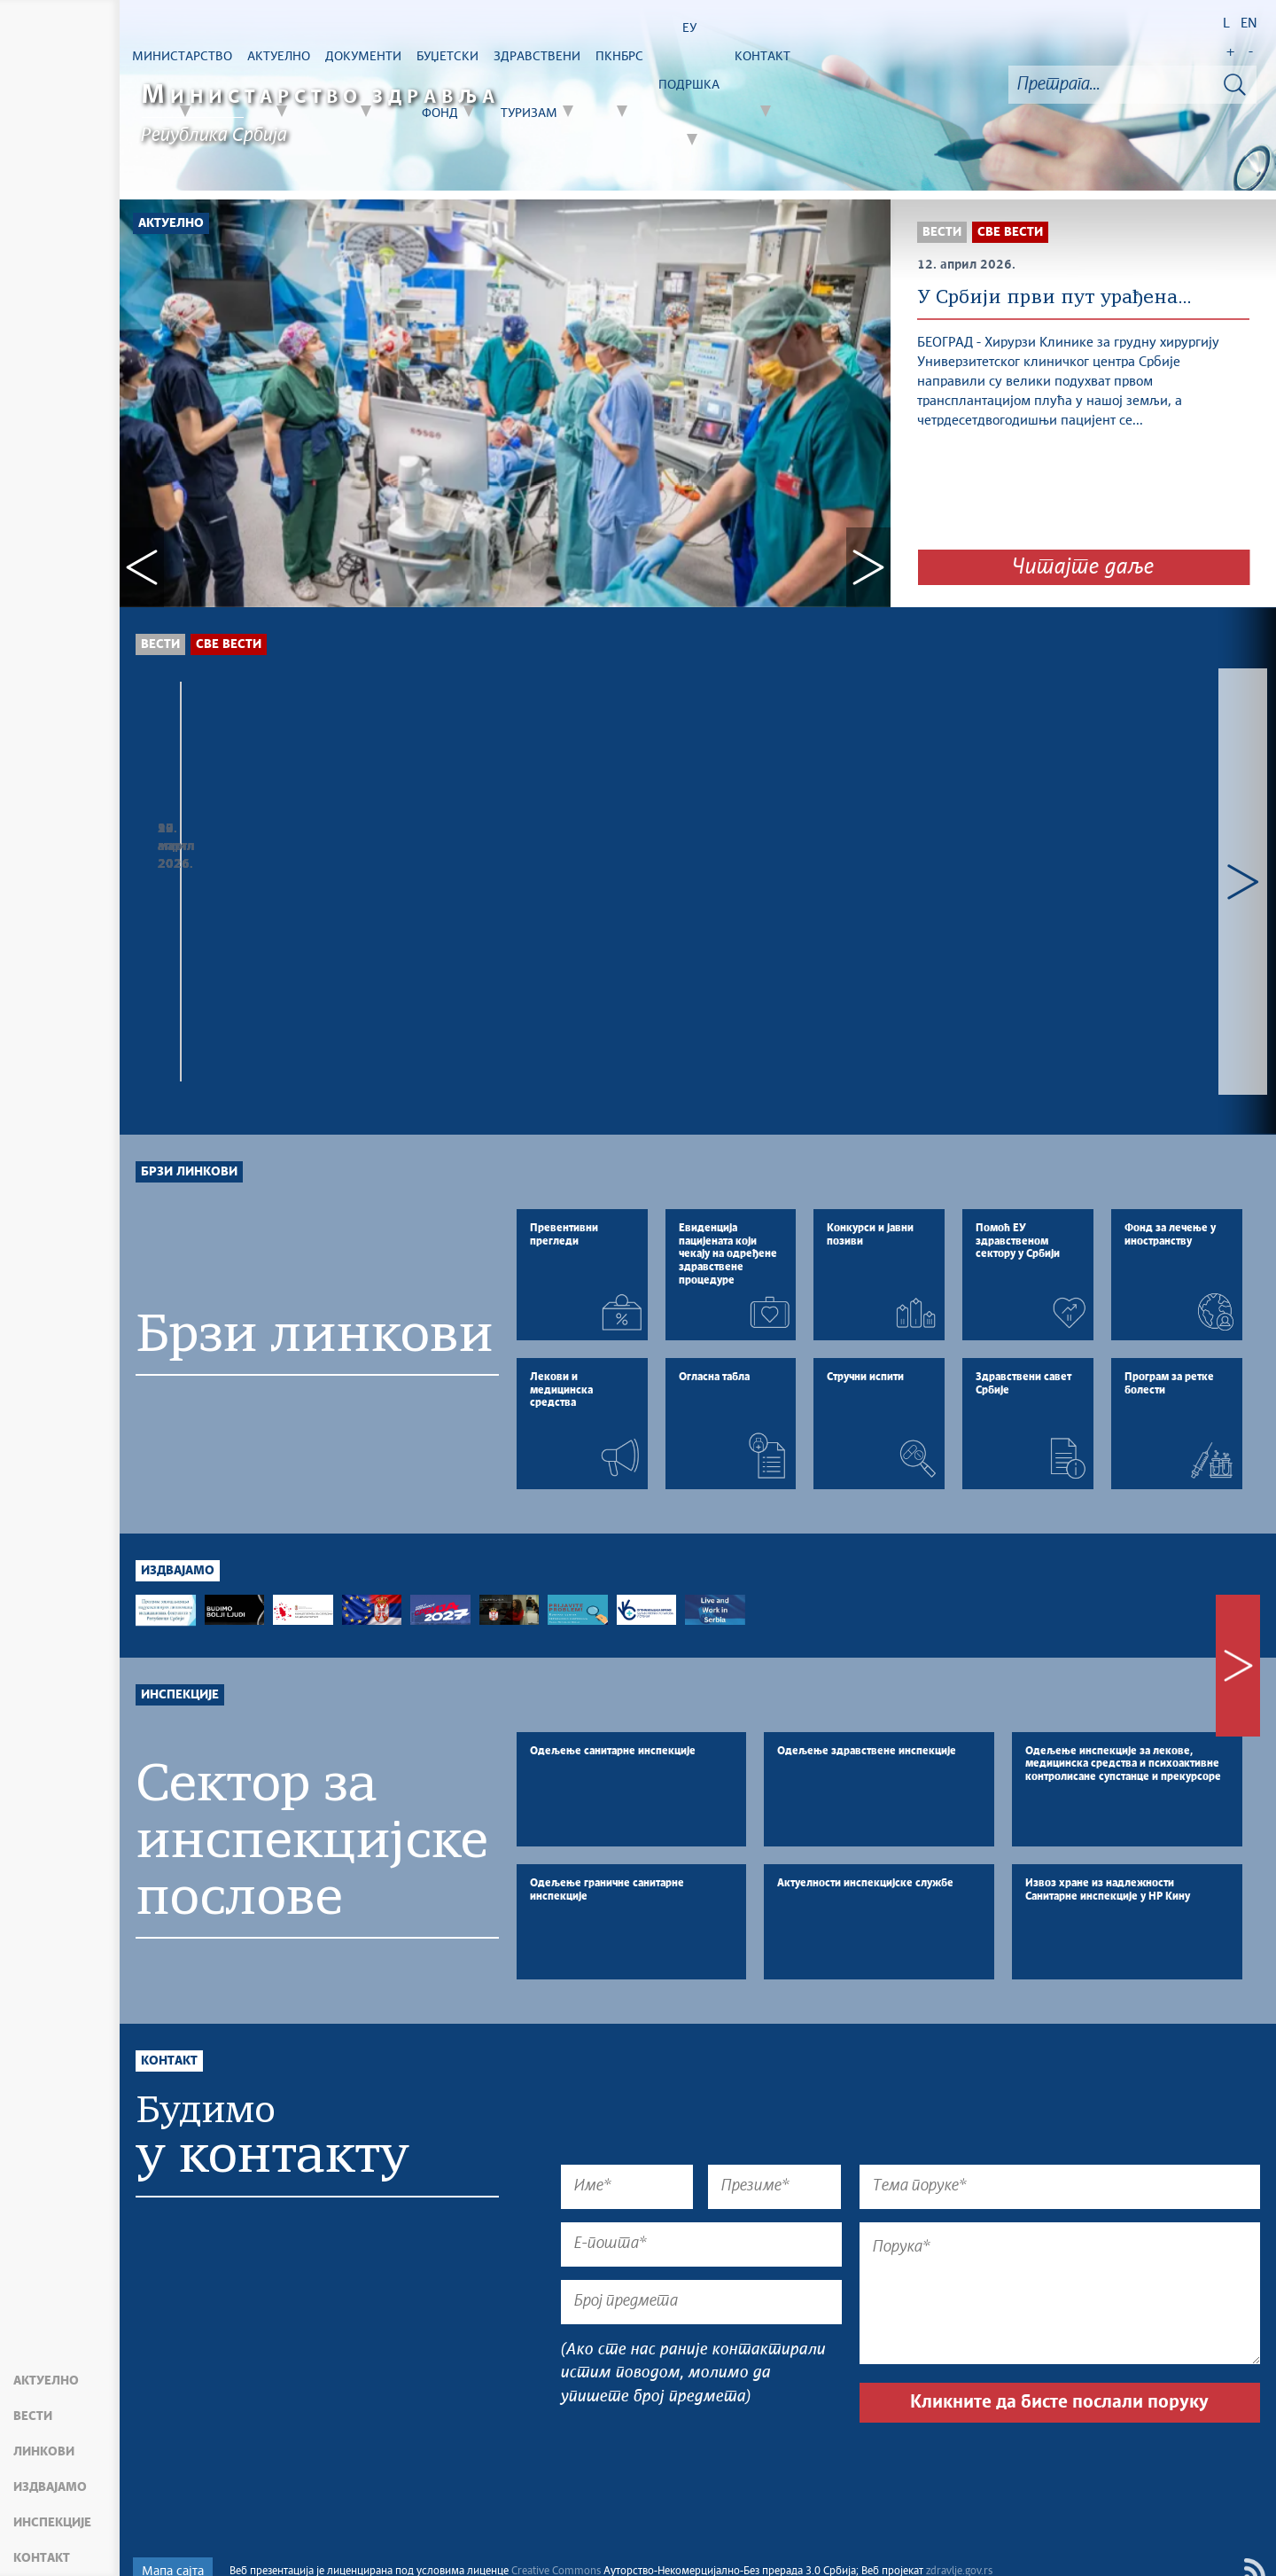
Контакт (41, 2558)
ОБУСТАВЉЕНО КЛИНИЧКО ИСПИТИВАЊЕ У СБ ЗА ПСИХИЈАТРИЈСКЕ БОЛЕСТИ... (1151, 895)
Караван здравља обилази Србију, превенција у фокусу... (244, 877)
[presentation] (695, 2438)
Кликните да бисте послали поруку (1059, 2371)
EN (1249, 23)
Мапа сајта (173, 2540)
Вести (32, 2416)
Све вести (228, 644)
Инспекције (52, 2523)
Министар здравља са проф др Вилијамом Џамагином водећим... (471, 877)
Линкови (43, 2452)
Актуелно (46, 2381)
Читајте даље (1083, 567)
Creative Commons (556, 2540)
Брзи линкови (189, 1030)
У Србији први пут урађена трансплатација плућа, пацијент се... (691, 886)
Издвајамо (50, 2487)
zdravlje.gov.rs (959, 2540)
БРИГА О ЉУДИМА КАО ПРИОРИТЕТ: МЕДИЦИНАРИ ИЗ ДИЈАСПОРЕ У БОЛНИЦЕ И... (925, 895)
